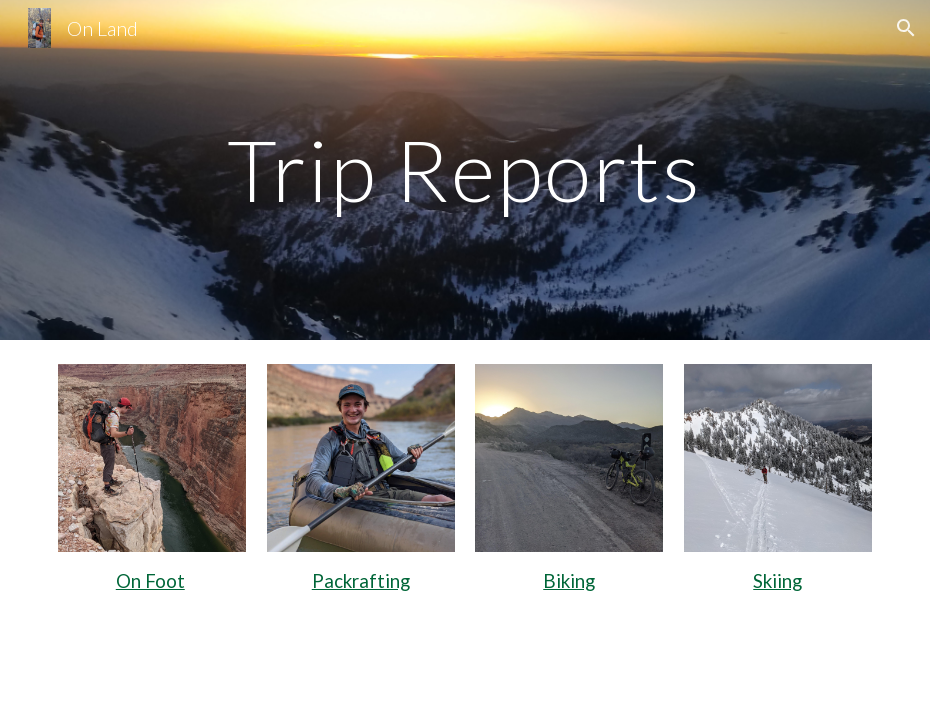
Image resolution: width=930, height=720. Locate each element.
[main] (464, 169)
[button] (906, 28)
